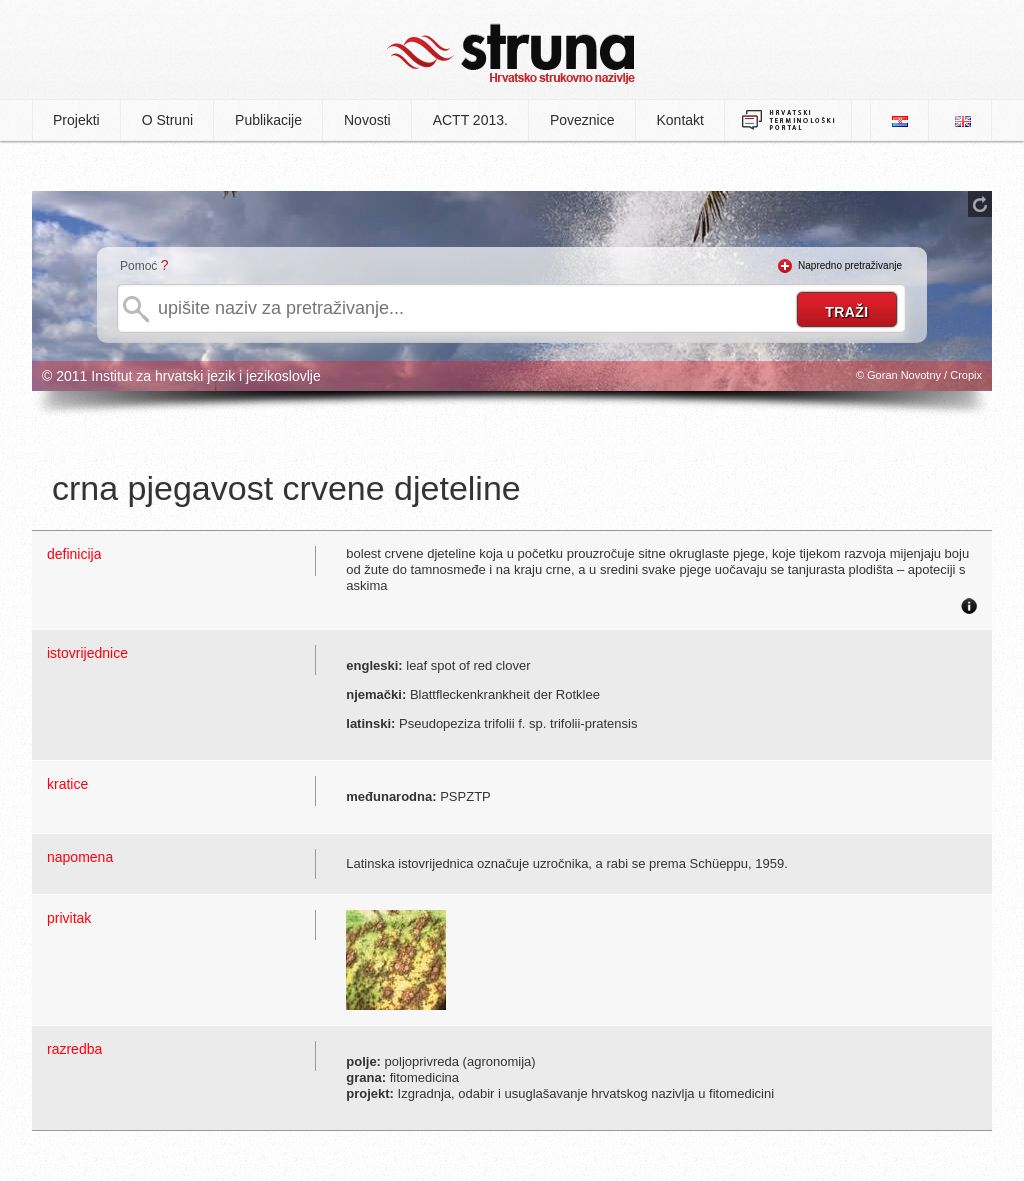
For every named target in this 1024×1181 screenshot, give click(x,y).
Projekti (76, 120)
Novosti (367, 120)
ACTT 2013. (470, 120)
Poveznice (582, 120)
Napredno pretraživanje (850, 265)
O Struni (167, 120)
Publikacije (268, 120)
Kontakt (680, 120)
